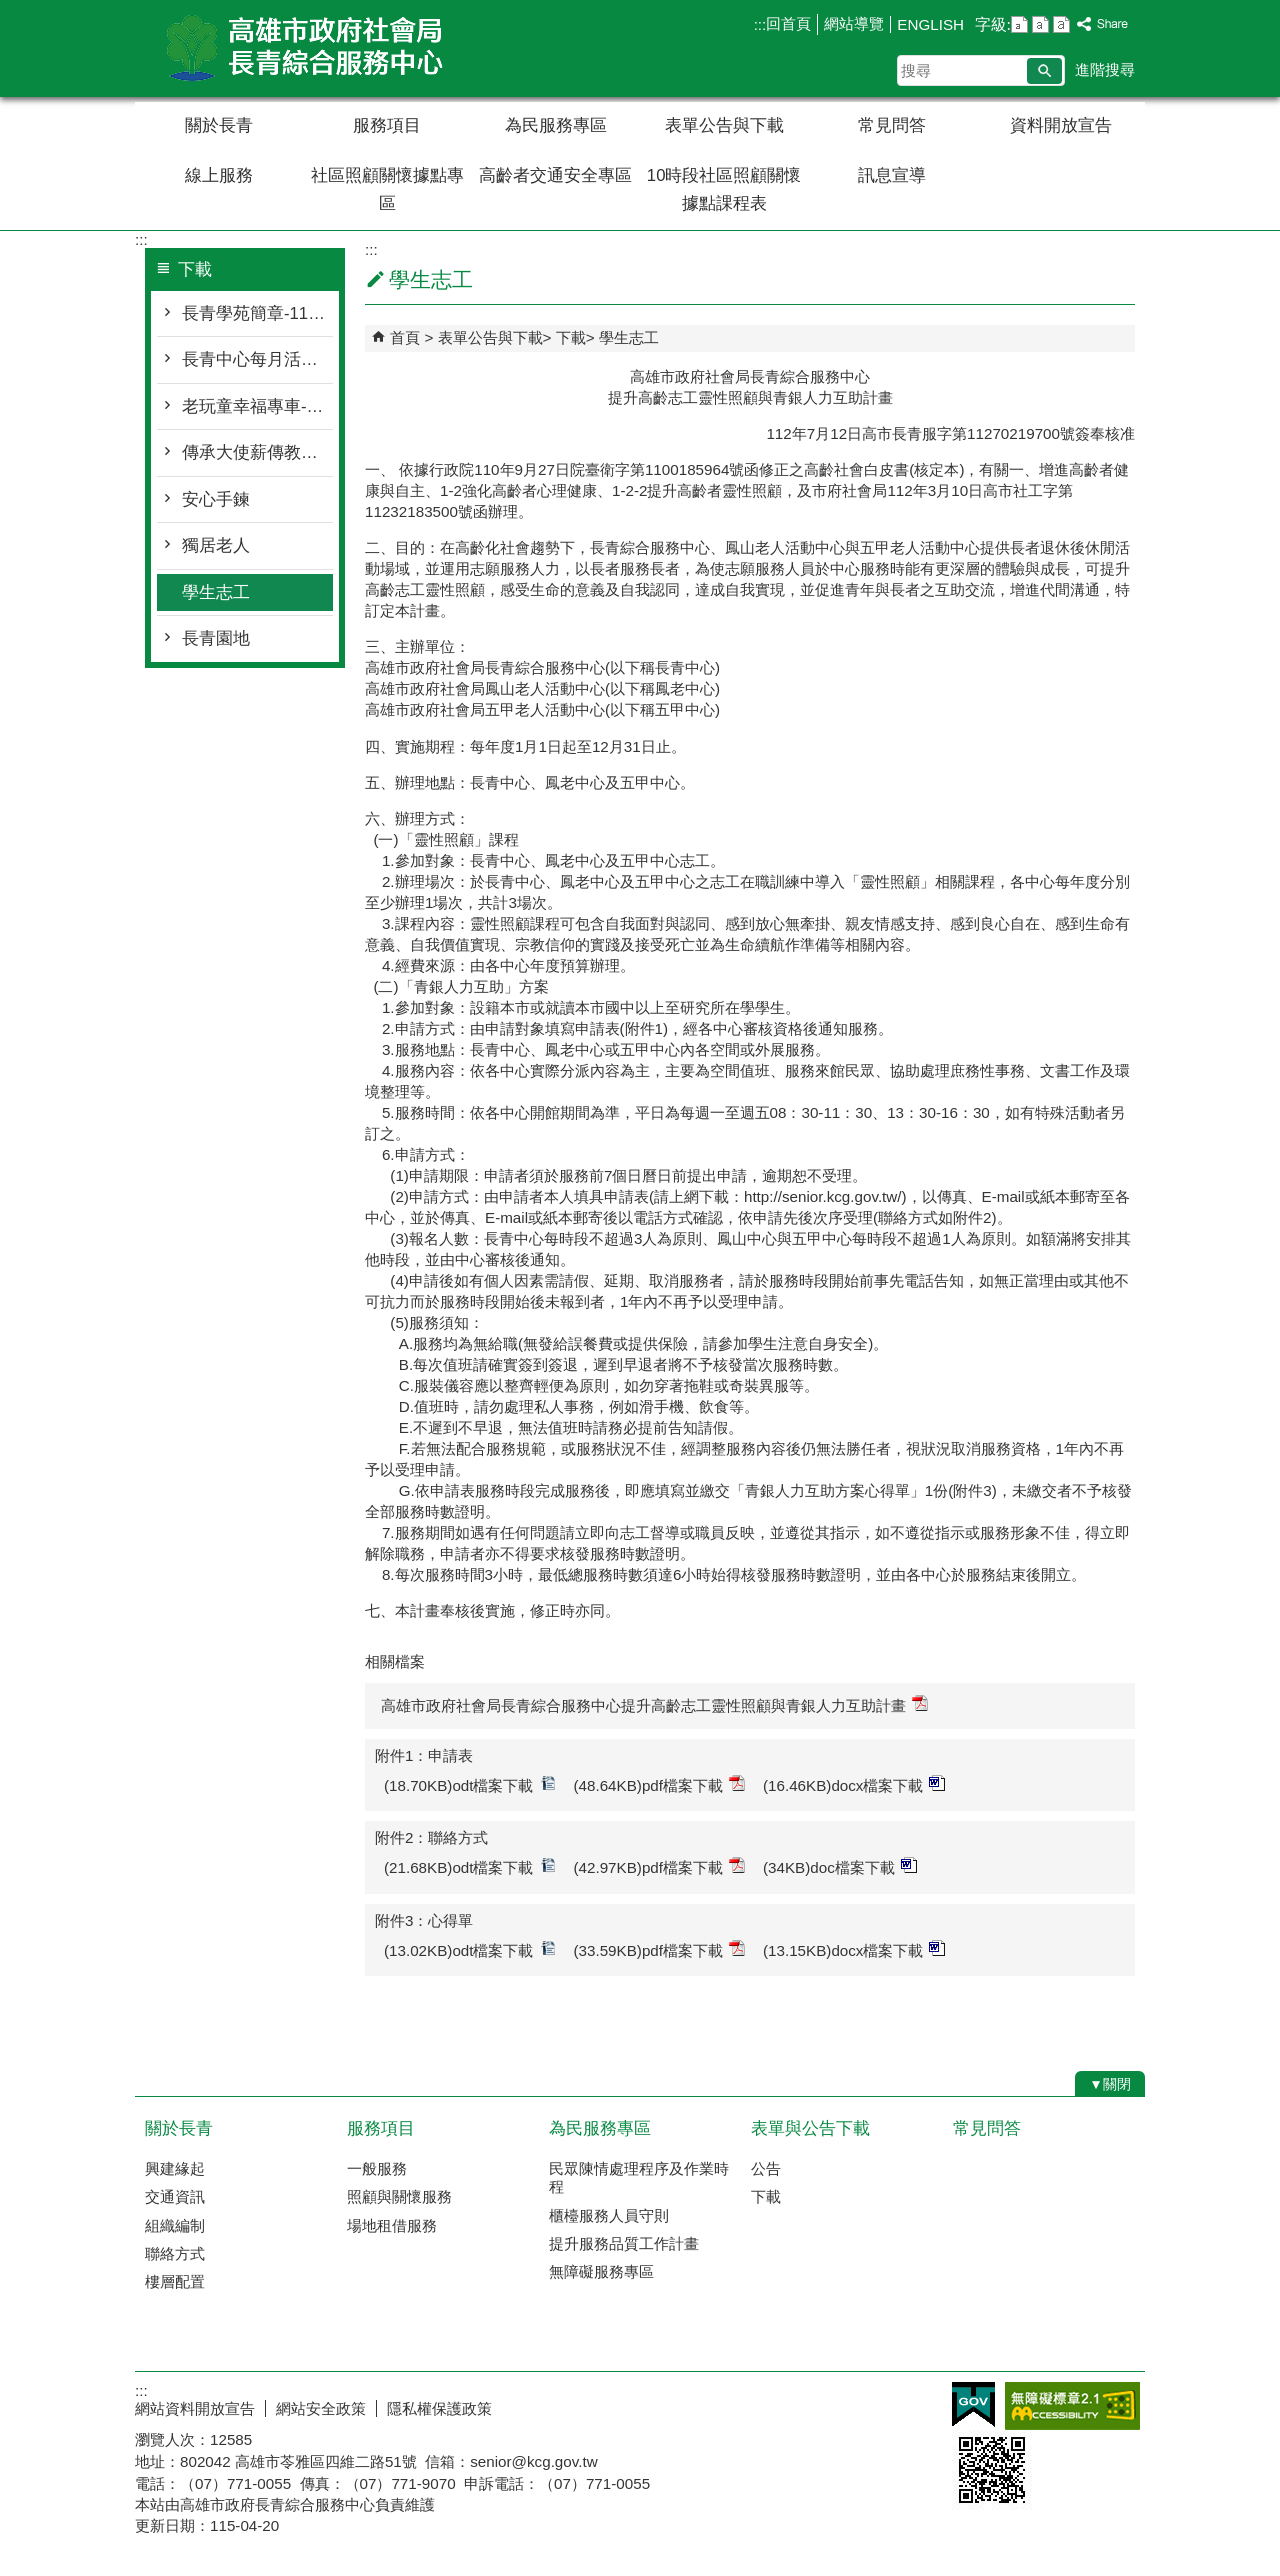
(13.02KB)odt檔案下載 (470, 1949)
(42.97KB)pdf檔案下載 (660, 1866)
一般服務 (377, 2168)
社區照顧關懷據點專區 (387, 189)
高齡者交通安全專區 (555, 175)
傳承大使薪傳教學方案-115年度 (257, 452)
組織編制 (175, 2225)
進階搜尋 (1105, 69)
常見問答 (892, 125)
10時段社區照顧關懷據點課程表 (724, 189)
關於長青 (219, 125)
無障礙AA (1072, 2406)
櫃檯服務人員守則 (609, 2215)
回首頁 (788, 23)
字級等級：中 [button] (1040, 24)
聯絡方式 (175, 2253)
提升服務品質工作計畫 (624, 2243)
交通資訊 (175, 2196)
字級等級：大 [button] (1061, 24)
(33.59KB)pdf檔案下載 (660, 1949)
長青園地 (216, 638)
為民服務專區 (556, 125)
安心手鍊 (216, 499)
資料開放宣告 (1061, 125)
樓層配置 (175, 2281)
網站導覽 (854, 23)
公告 (766, 2168)
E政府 (973, 2404)
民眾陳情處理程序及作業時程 (639, 2177)
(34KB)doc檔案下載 (840, 1866)
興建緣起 (175, 2168)
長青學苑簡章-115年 (257, 313)
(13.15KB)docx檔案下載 (854, 1949)
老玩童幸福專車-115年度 (257, 406)
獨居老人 (216, 545)
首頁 (405, 337)
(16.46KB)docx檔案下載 (854, 1784)
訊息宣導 (892, 175)
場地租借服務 (392, 2225)
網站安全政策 (321, 2408)
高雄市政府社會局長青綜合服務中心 (304, 48)
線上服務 (219, 175)
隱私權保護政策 (439, 2408)
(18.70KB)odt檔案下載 (470, 1784)
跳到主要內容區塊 (10, 10)
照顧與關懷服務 (399, 2196)
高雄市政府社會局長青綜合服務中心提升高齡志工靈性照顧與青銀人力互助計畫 (654, 1704)
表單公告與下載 (724, 125)
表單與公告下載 (810, 2128)
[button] (1044, 71)
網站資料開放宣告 (195, 2408)
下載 (571, 337)
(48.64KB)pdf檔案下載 (660, 1784)
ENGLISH (930, 24)
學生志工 (216, 592)
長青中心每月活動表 (257, 359)
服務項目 (387, 125)
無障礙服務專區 (601, 2271)
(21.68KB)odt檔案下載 (470, 1866)
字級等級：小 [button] (1019, 24)
